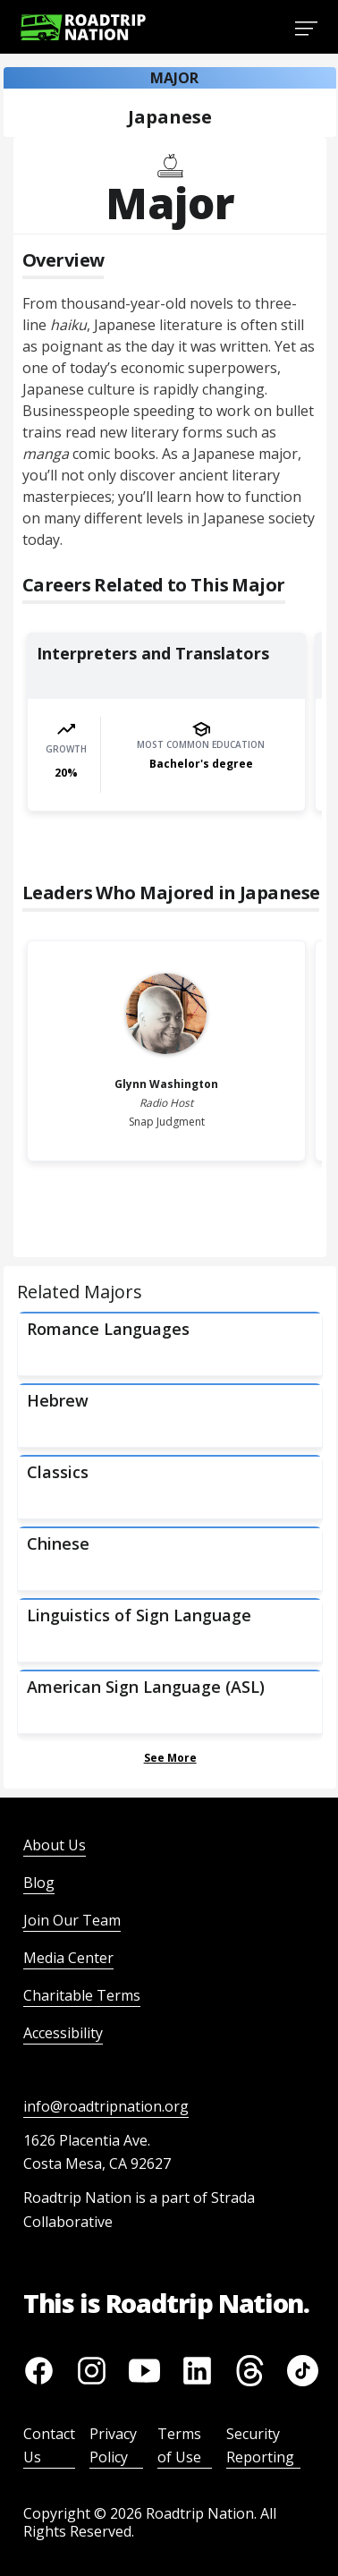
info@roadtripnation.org (106, 2106)
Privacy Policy (113, 2445)
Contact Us (49, 2445)
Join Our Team (72, 1920)
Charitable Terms (81, 1995)
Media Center (68, 1958)
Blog (39, 1882)
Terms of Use (179, 2445)
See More (170, 1757)
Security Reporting (260, 2445)
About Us (54, 1845)
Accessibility (63, 2033)
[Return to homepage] (83, 27)
